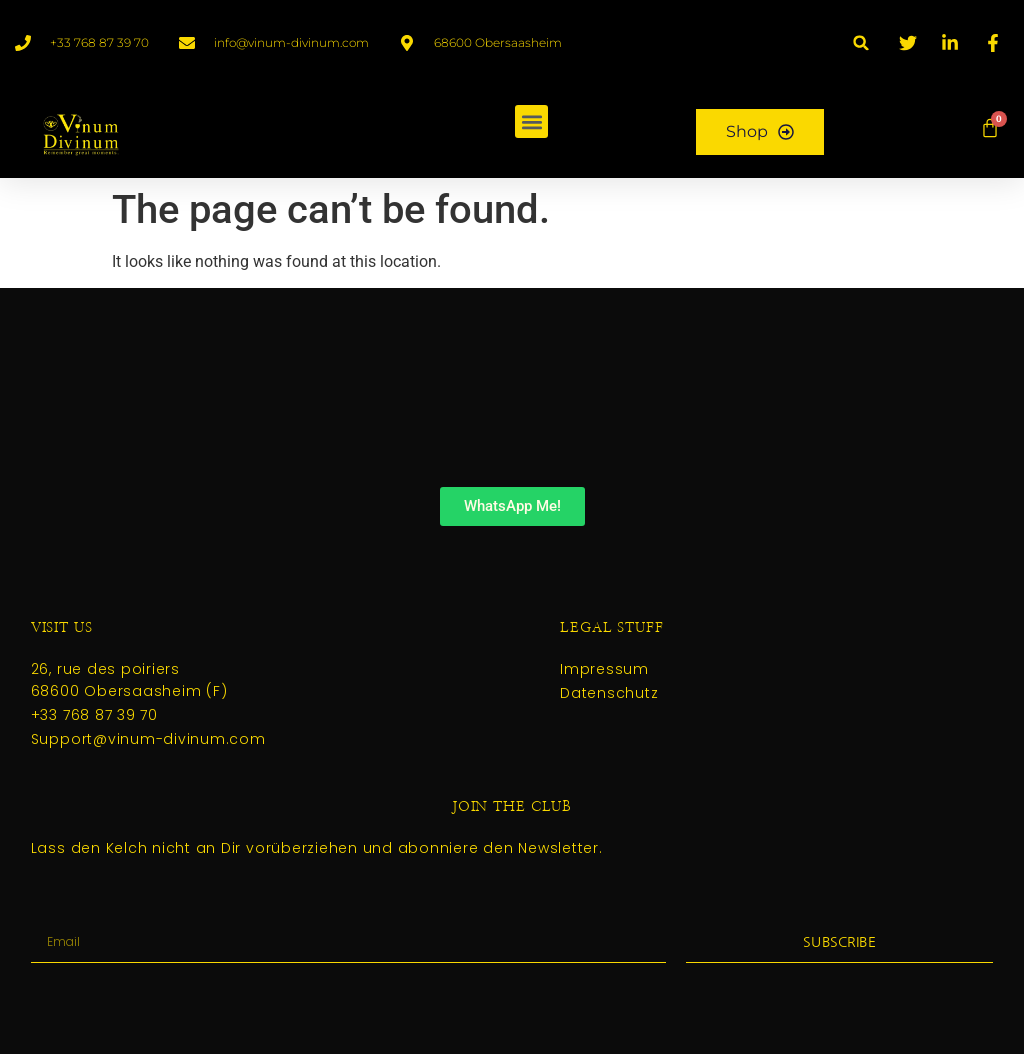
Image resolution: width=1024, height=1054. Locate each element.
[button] (861, 42)
